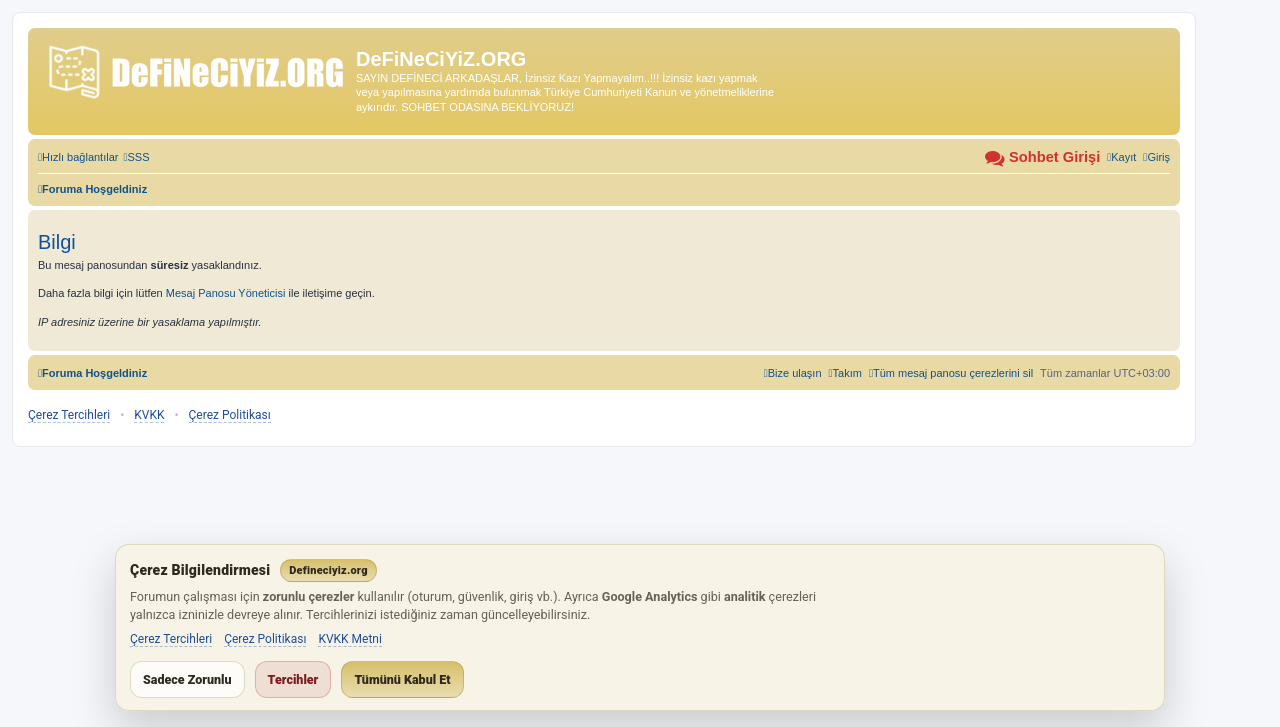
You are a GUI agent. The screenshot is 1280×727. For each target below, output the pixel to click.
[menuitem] (136, 157)
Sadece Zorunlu (187, 679)
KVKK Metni (350, 639)
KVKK (149, 415)
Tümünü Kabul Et (402, 679)
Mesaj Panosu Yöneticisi (226, 293)
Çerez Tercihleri (69, 415)
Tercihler (293, 679)
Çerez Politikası (230, 415)
